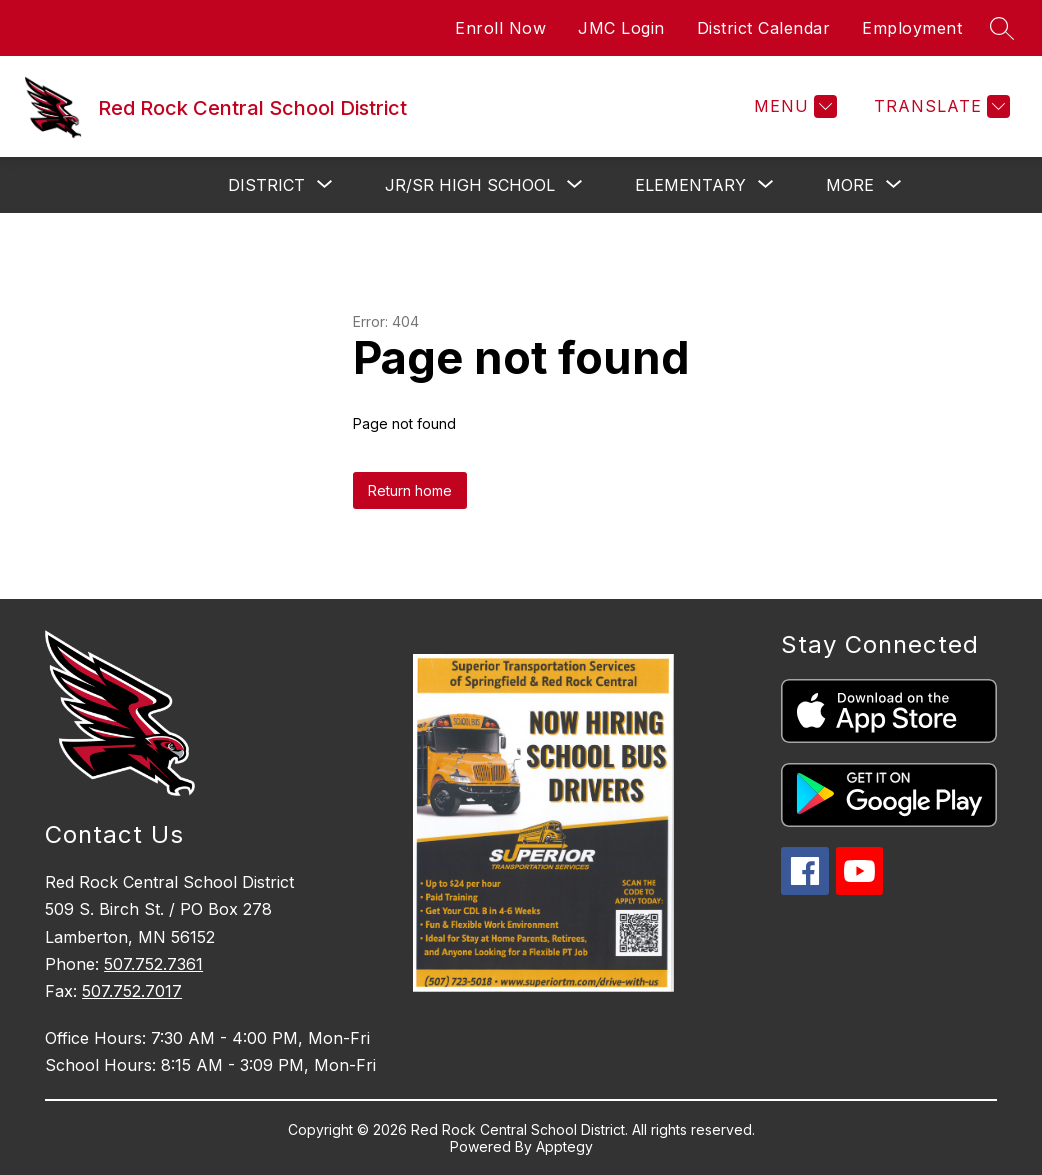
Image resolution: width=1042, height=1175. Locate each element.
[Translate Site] (939, 106)
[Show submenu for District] (266, 185)
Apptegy (564, 1146)
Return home (410, 490)
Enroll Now (500, 28)
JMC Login (621, 28)
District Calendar (764, 28)
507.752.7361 (153, 964)
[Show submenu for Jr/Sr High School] (470, 185)
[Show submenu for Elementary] (690, 185)
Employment (912, 28)
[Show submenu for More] (850, 185)
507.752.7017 (132, 991)
